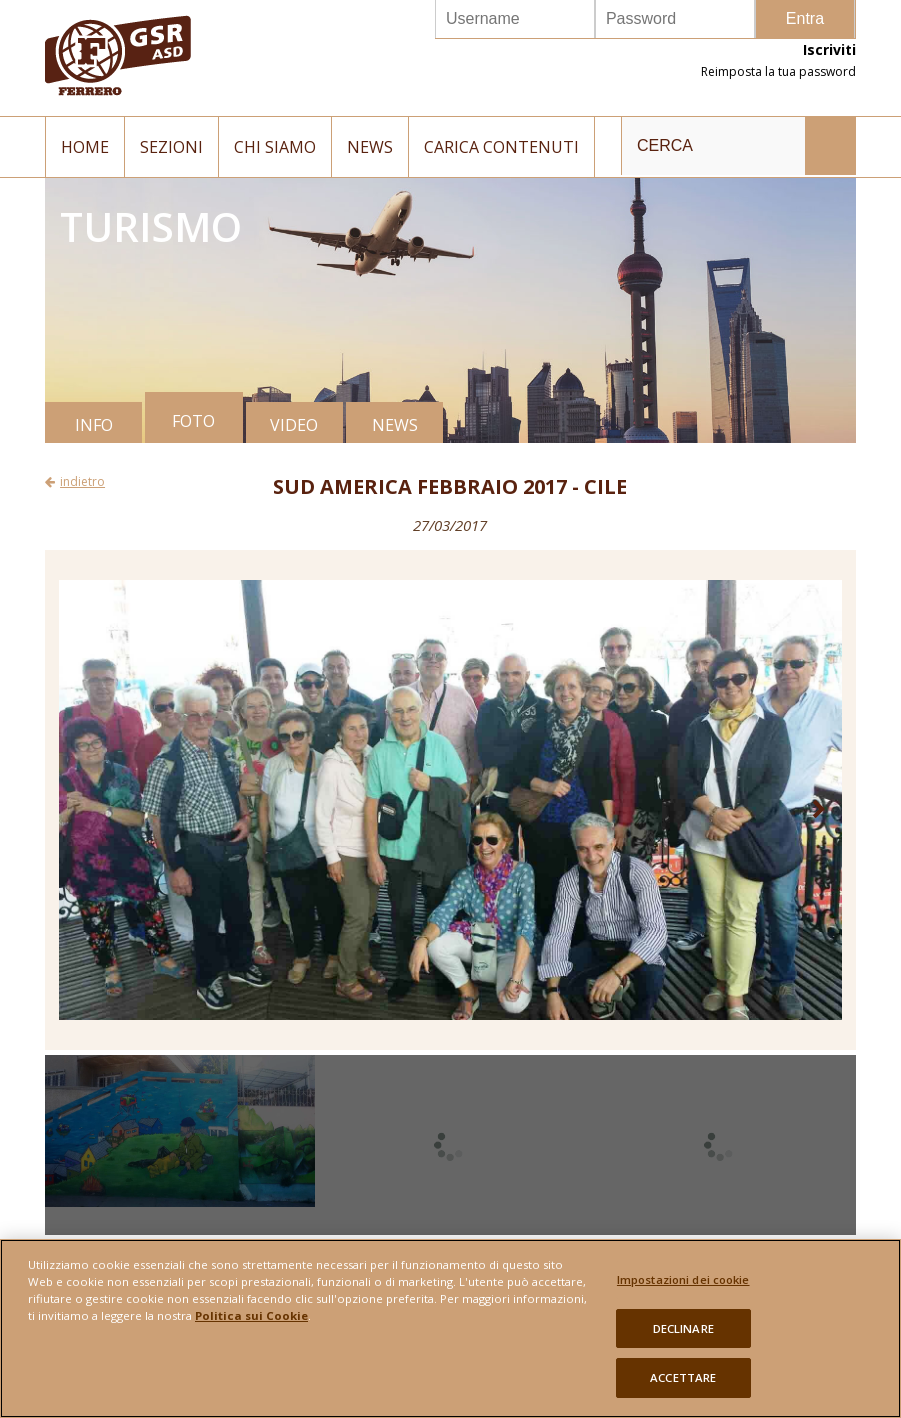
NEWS (395, 425)
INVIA (830, 146)
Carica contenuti (501, 147)
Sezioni (171, 147)
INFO (94, 425)
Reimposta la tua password (778, 71)
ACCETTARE (683, 1377)
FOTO (193, 421)
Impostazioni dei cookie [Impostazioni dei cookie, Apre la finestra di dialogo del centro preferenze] (683, 1279)
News (370, 147)
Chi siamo (275, 147)
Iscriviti (829, 49)
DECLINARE (683, 1328)
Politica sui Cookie (251, 1315)
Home (85, 147)
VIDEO (294, 425)
